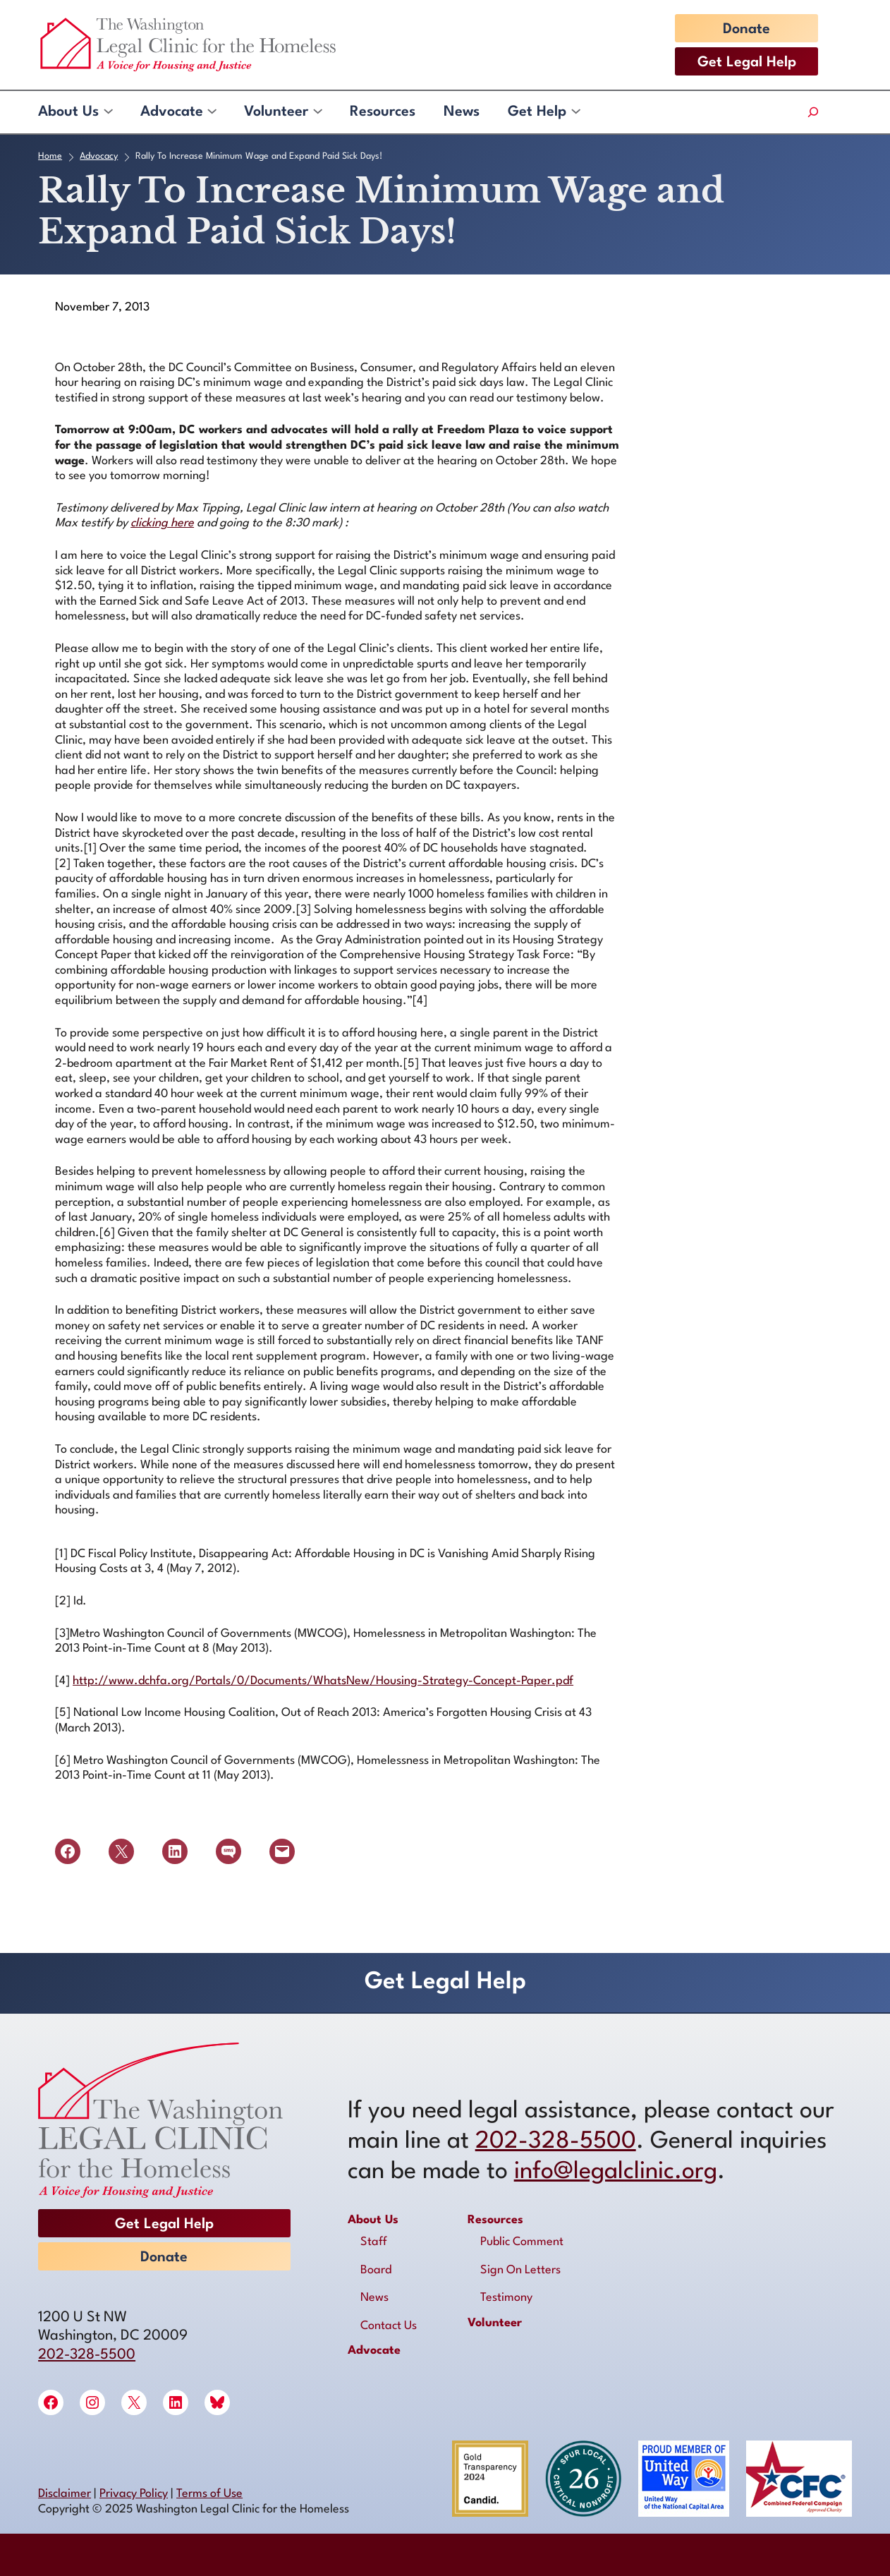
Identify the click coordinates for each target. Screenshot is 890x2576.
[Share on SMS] (228, 1851)
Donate (746, 30)
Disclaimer (64, 2494)
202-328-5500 (86, 2355)
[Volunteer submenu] (317, 112)
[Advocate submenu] (211, 112)
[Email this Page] (282, 1851)
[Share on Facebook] (67, 1851)
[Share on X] (121, 1851)
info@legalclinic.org (615, 2172)
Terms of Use (209, 2494)
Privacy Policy (133, 2494)
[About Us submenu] (107, 112)
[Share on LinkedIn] (175, 1851)
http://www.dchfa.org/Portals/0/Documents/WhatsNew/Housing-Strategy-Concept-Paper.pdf (323, 1681)
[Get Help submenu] (575, 112)
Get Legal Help (746, 63)
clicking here (162, 523)
